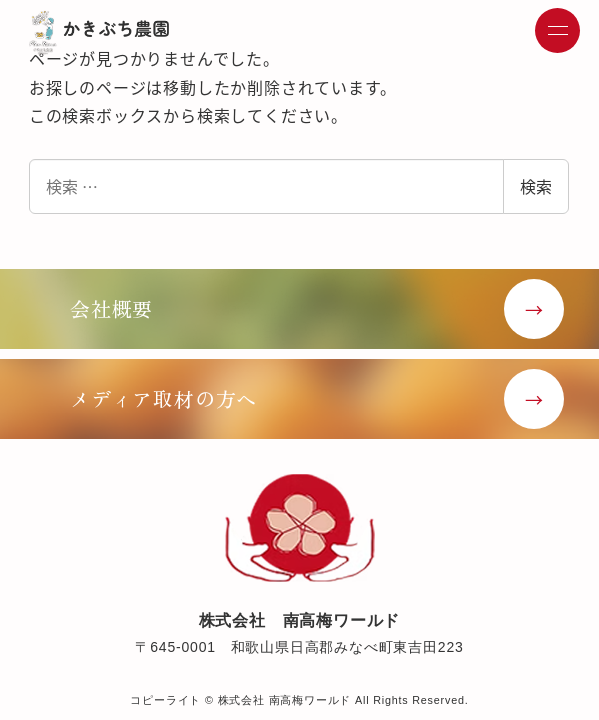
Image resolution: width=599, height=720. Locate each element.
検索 (536, 186)
